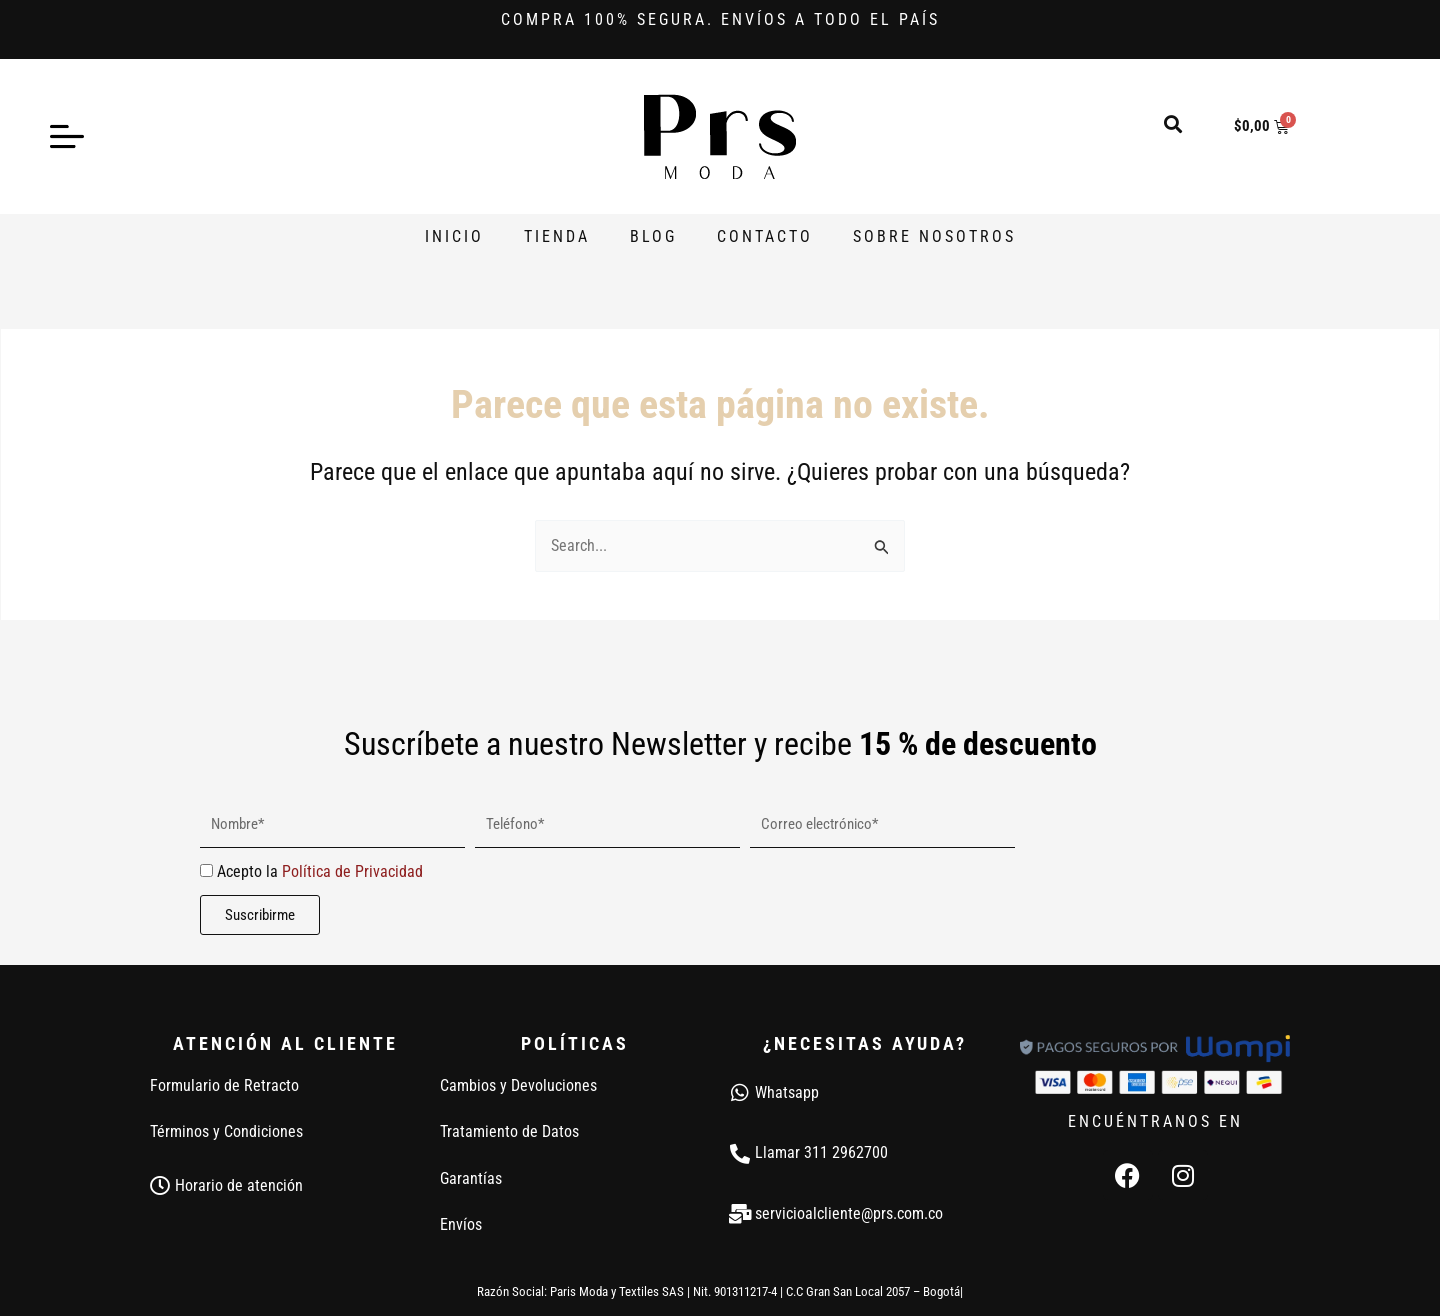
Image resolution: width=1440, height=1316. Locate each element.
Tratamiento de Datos (509, 1131)
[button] (1173, 123)
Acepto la (320, 871)
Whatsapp (787, 1092)
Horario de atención (239, 1185)
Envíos (461, 1224)
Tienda (557, 236)
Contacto (765, 236)
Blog (653, 236)
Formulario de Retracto (224, 1085)
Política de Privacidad (352, 871)
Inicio (454, 236)
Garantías (471, 1178)
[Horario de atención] (160, 1186)
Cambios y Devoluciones (518, 1085)
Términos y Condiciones (226, 1131)
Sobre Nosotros (934, 236)
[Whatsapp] (740, 1093)
